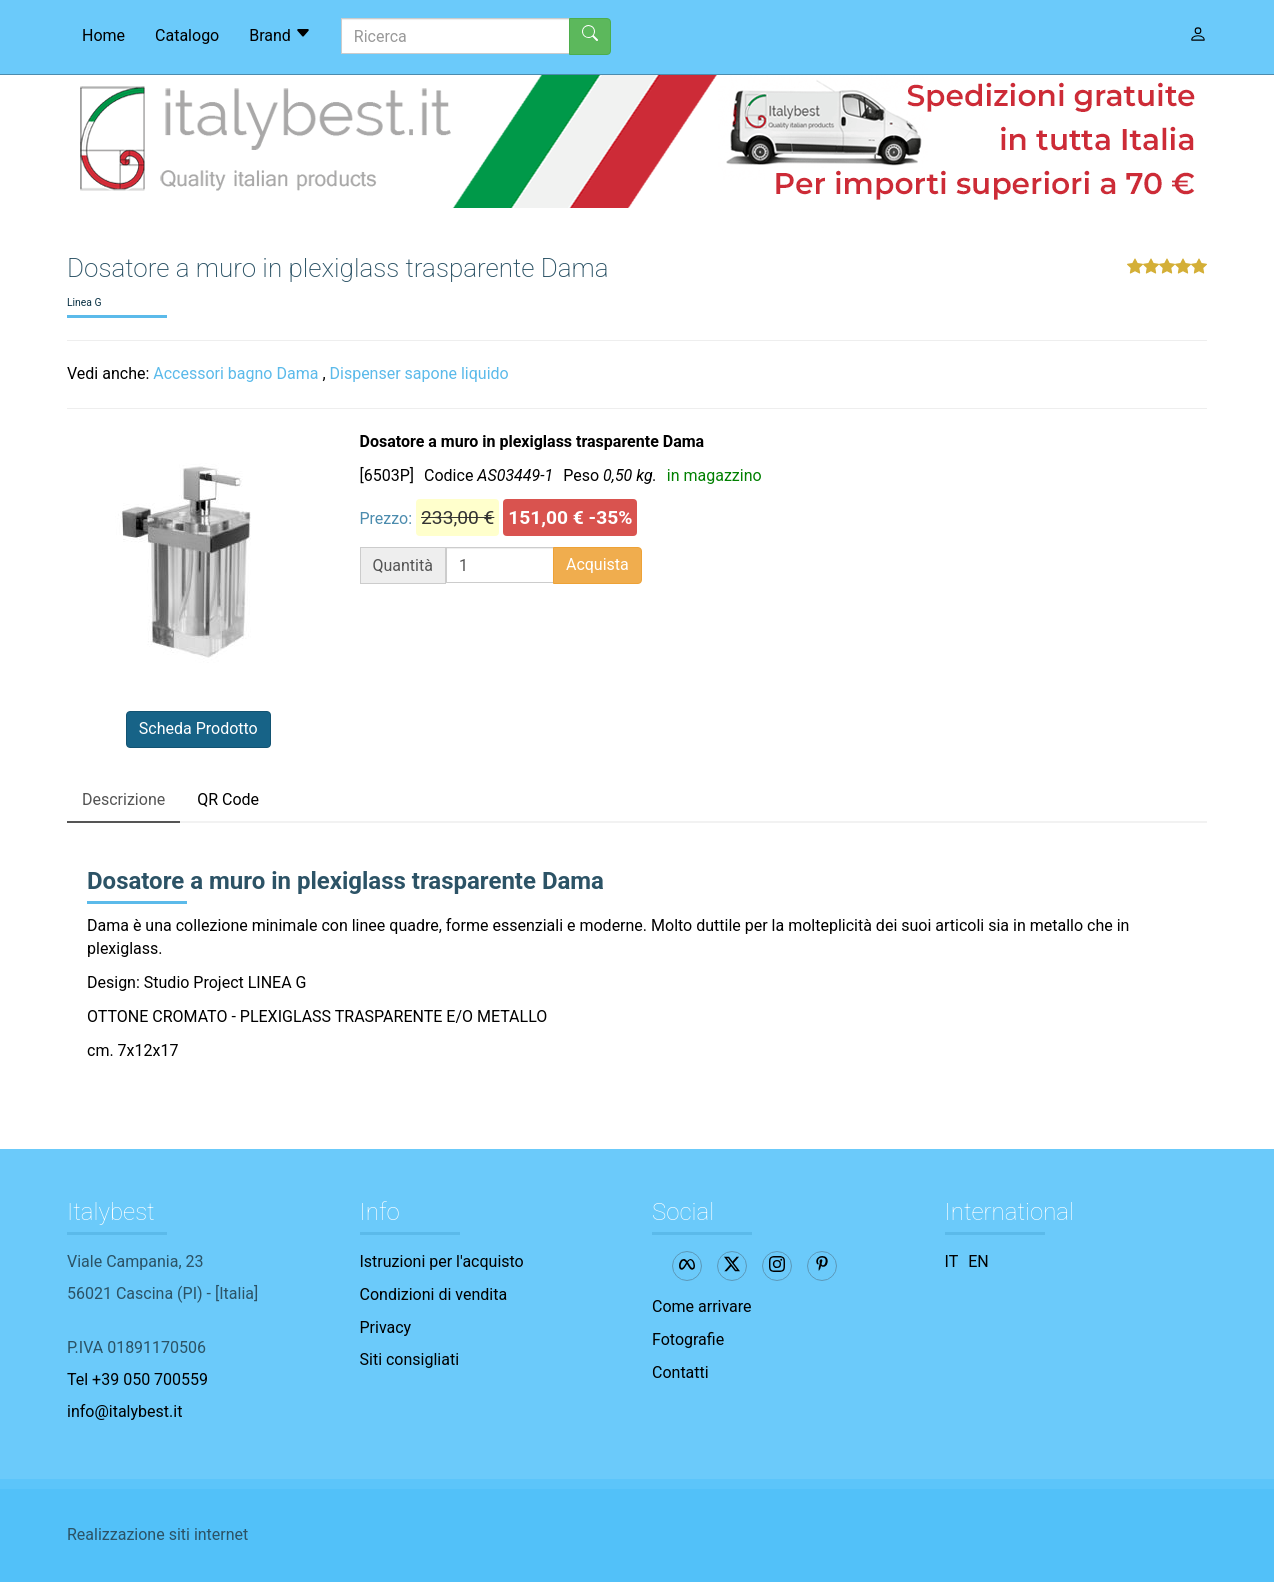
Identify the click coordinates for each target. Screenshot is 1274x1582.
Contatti (680, 1372)
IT (952, 1261)
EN (978, 1261)
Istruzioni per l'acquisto (442, 1261)
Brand (280, 35)
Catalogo (187, 35)
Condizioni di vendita (434, 1294)
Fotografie (688, 1339)
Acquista (597, 564)
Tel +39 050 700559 (137, 1379)
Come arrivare (702, 1306)
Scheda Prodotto (198, 728)
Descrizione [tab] (123, 799)
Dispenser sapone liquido (419, 373)
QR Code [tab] (228, 799)
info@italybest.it (124, 1411)
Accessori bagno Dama (235, 373)
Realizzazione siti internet (157, 1534)
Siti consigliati (410, 1359)
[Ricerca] (455, 36)
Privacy (386, 1327)
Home (103, 35)
